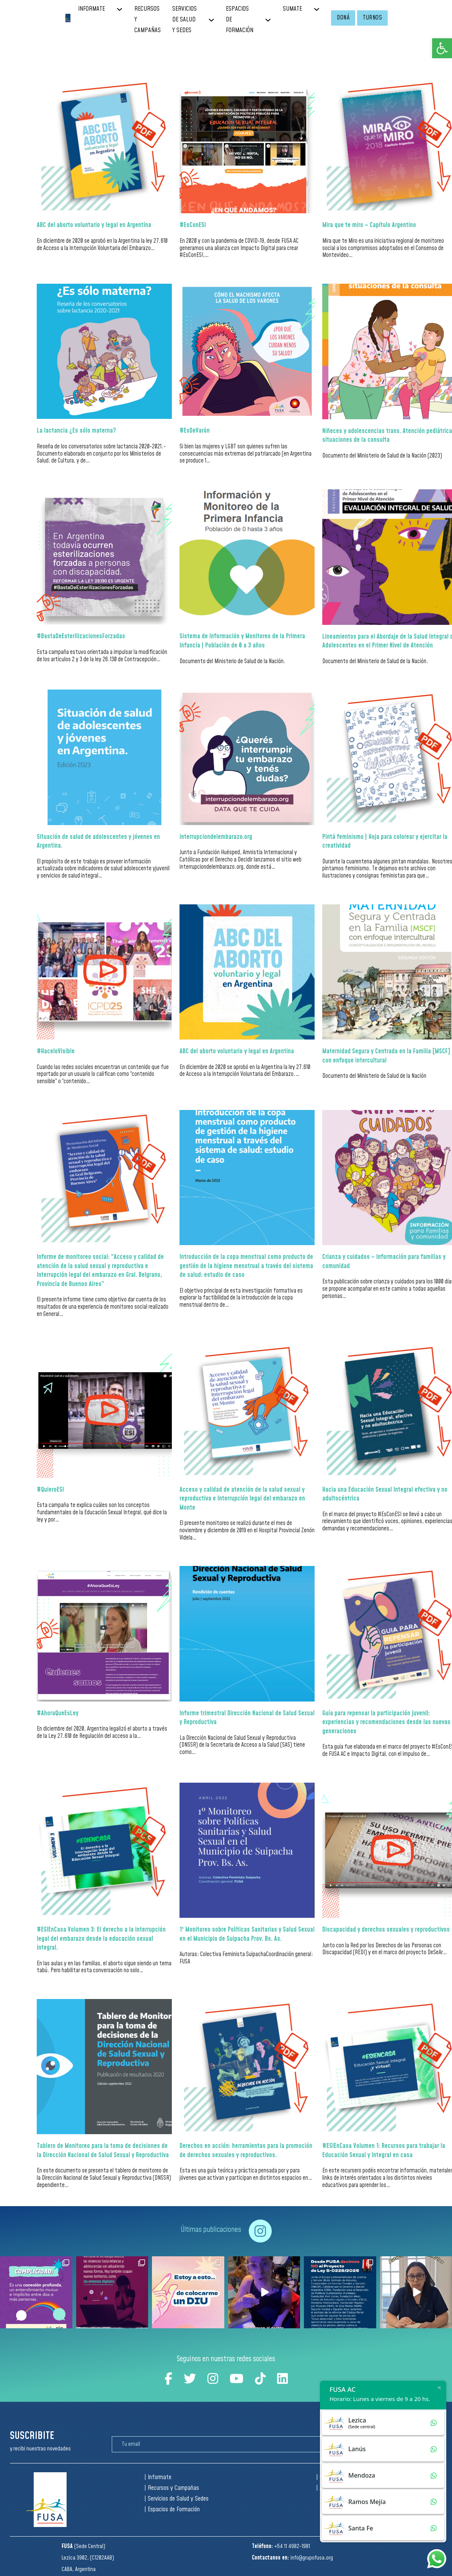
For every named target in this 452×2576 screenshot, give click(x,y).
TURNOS (372, 17)
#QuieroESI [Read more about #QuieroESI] (50, 1489)
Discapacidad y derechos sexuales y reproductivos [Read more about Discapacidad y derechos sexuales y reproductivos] (386, 1929)
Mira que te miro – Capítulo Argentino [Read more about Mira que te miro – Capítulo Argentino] (369, 225)
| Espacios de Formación (172, 2509)
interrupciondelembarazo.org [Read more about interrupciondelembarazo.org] (215, 837)
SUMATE (292, 9)
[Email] (219, 2444)
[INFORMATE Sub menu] (125, 9)
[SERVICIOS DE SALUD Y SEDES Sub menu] (217, 20)
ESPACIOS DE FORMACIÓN (239, 20)
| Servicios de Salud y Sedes (176, 2498)
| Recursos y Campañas (171, 2488)
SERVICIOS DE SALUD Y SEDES (184, 20)
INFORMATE (91, 9)
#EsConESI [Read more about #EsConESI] (192, 225)
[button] (442, 48)
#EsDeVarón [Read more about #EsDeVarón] (194, 430)
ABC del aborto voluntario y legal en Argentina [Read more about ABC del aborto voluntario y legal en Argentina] (94, 225)
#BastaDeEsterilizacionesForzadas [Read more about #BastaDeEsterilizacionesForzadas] (81, 636)
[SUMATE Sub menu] (322, 9)
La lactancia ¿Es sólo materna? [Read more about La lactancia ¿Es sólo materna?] (76, 430)
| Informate (157, 2477)
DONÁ (343, 17)
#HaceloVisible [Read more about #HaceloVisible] (56, 1051)
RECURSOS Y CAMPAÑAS (147, 20)
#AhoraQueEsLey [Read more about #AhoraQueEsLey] (57, 1713)
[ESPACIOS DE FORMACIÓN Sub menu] (274, 20)
